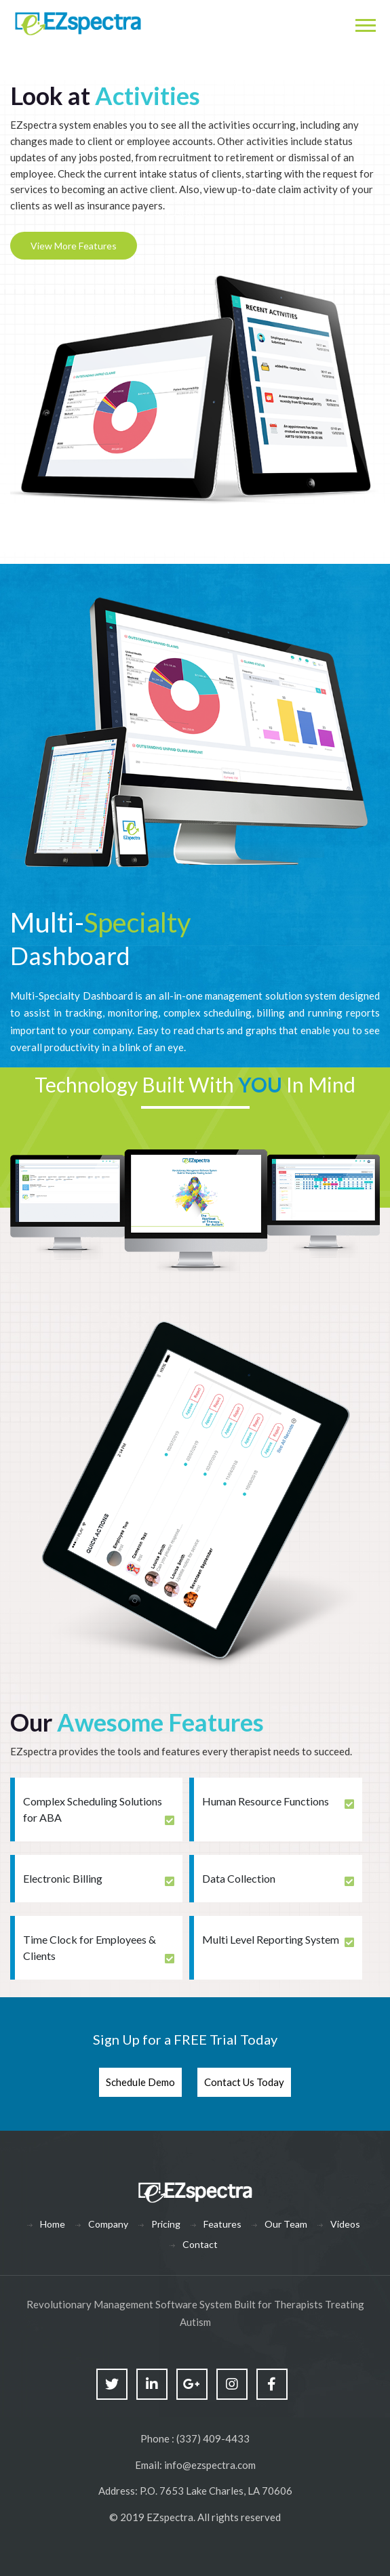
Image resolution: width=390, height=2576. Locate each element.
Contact (200, 2244)
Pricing (165, 2224)
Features (222, 2224)
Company (108, 2224)
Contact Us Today (244, 2082)
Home (52, 2224)
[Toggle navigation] (365, 24)
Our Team (286, 2224)
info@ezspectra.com (210, 2465)
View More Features (74, 245)
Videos (345, 2224)
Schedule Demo (140, 2082)
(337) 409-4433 (213, 2438)
